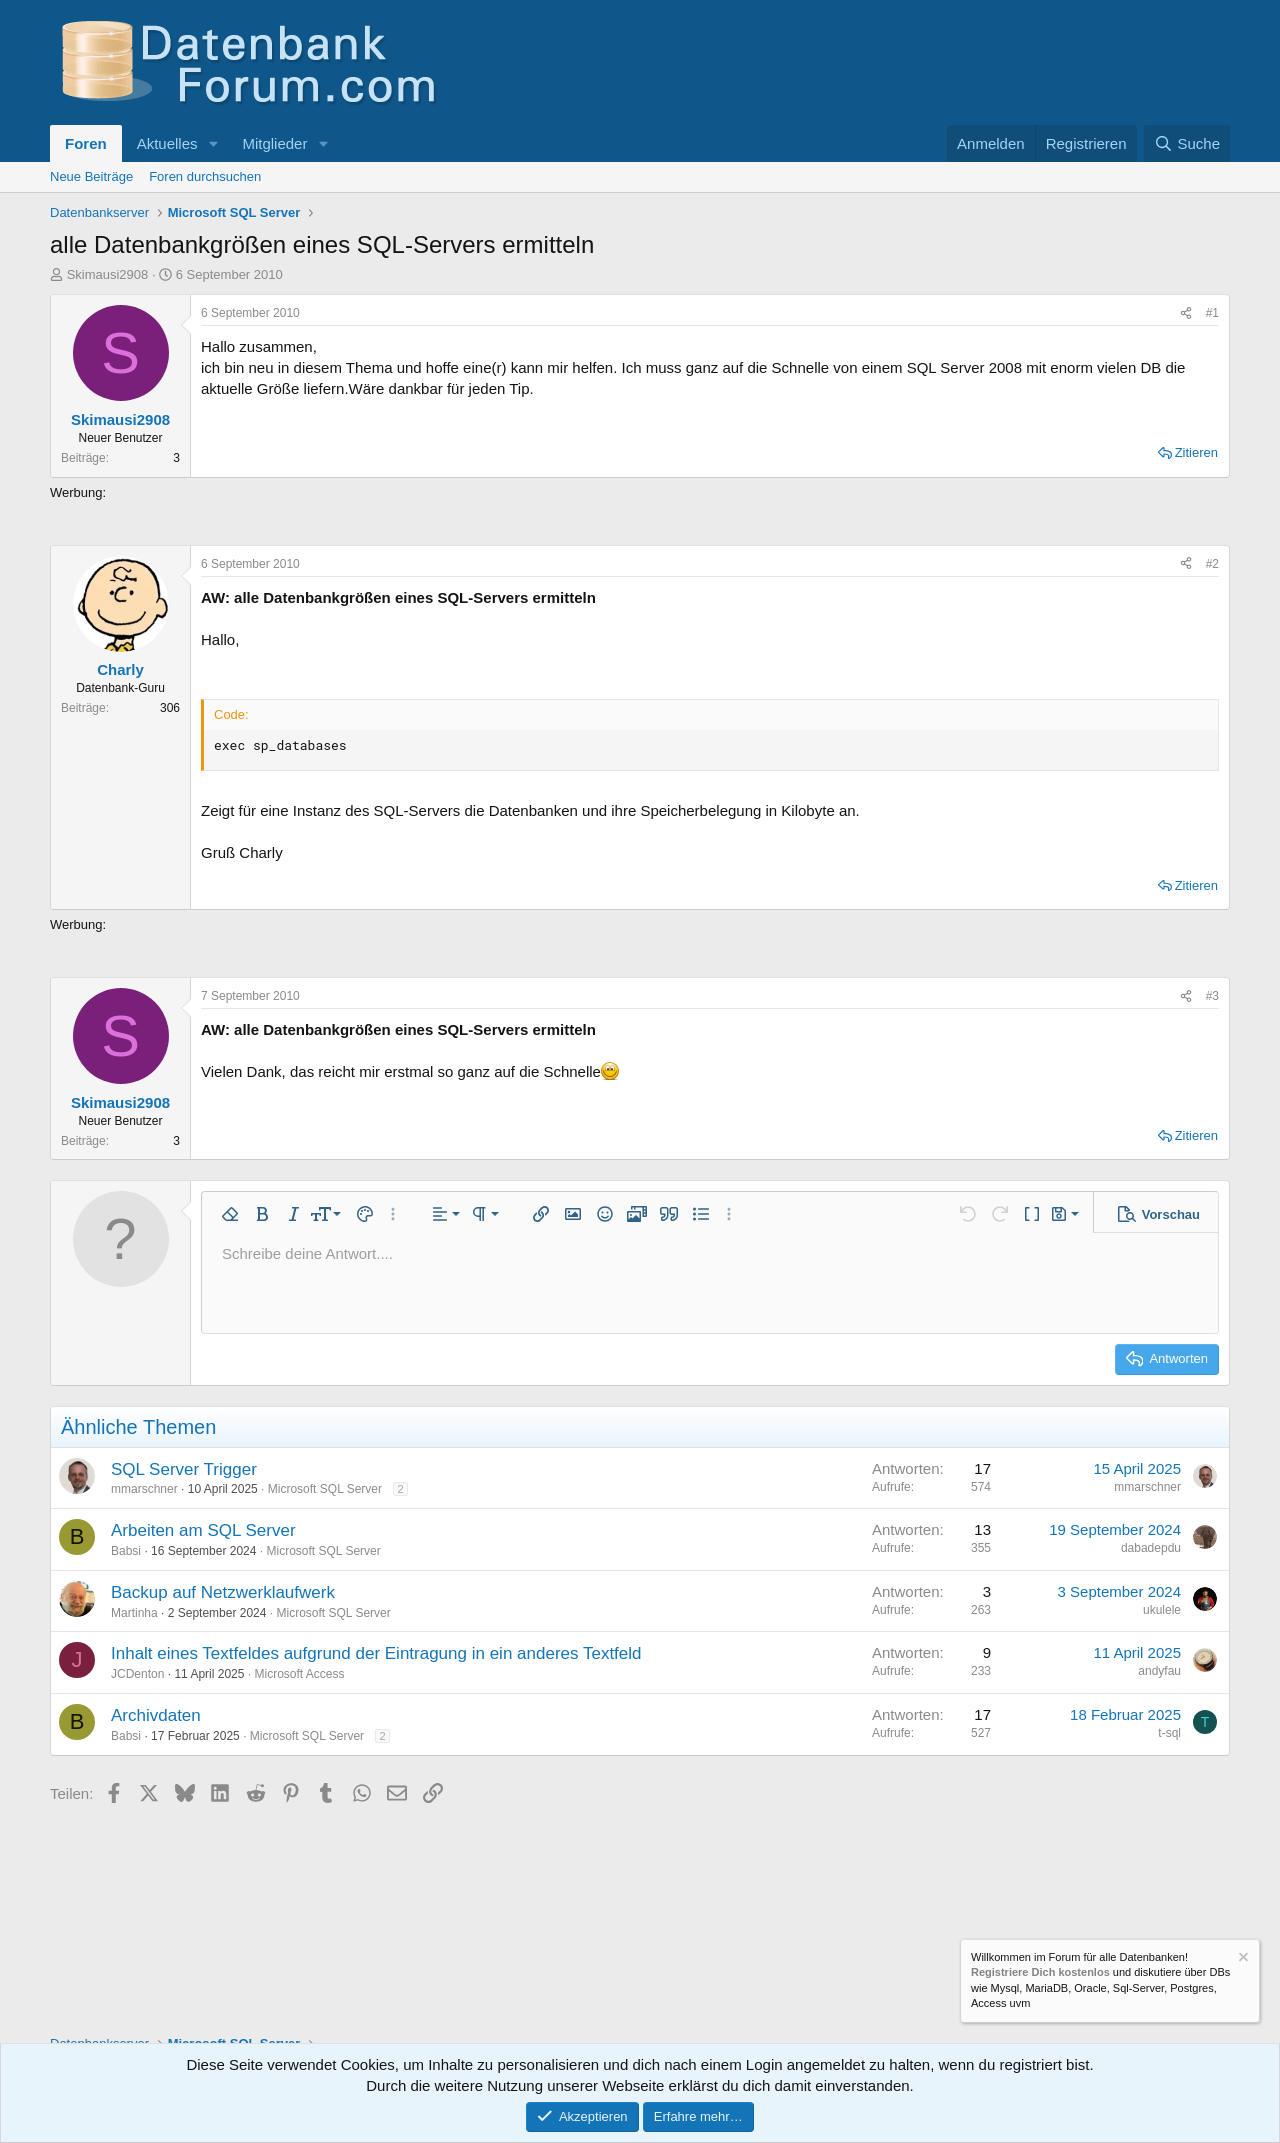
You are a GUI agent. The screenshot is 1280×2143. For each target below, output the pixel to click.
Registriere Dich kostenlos (1040, 1973)
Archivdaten (156, 1715)
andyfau (1159, 1671)
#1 (1212, 313)
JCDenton (137, 1674)
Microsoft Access (299, 1674)
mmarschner (144, 1489)
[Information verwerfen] (1242, 1959)
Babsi (126, 1551)
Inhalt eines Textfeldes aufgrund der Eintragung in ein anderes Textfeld (376, 1653)
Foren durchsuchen (205, 176)
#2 (1212, 564)
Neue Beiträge (91, 176)
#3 (1212, 996)
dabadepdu (1151, 1548)
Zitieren (1196, 452)
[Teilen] (1186, 313)
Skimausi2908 (108, 274)
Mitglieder (274, 143)
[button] (213, 143)
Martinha (134, 1613)
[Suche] (1187, 143)
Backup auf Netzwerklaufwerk (223, 1592)
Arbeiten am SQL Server (203, 1530)
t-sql (1169, 1733)
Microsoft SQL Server (325, 1489)
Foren (86, 143)
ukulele (1162, 1610)
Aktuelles (167, 143)
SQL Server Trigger (184, 1469)
